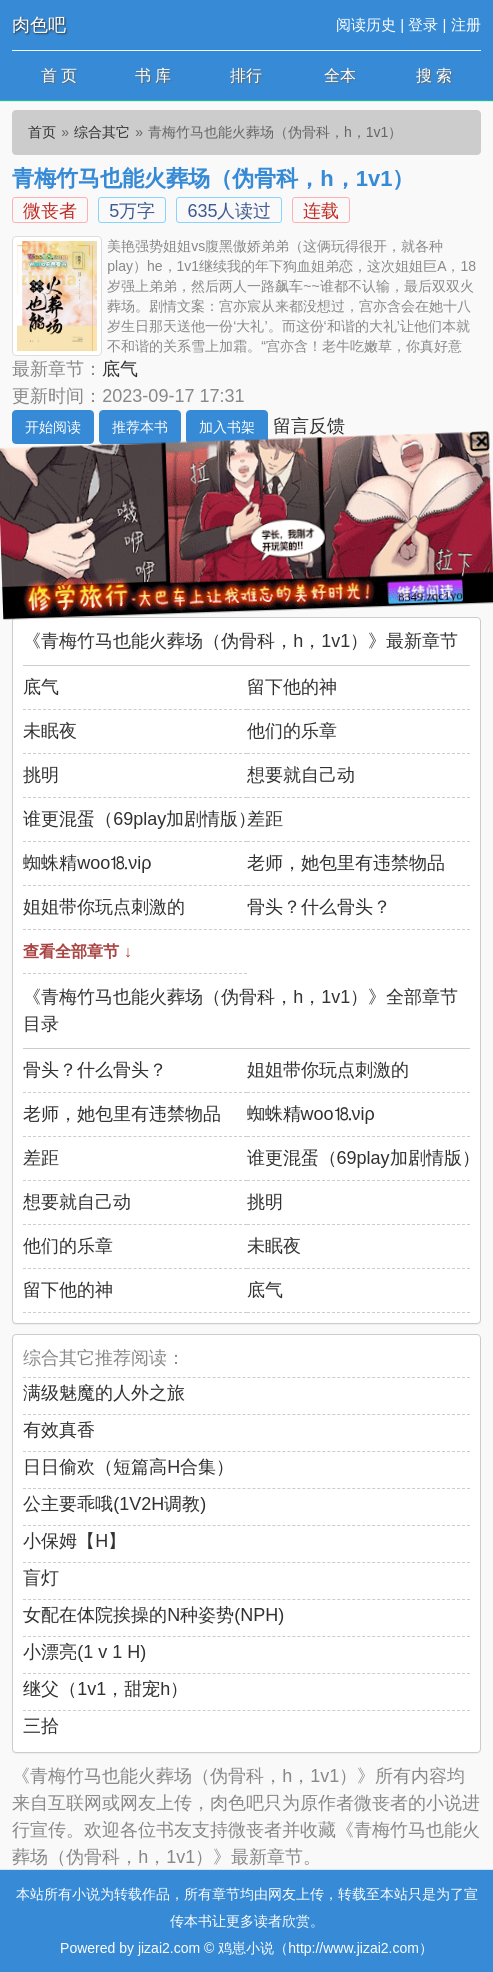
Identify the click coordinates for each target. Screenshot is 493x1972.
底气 (120, 369)
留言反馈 (309, 426)
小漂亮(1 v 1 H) (84, 1652)
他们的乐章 (292, 731)
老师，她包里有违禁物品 (346, 863)
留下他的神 (292, 687)
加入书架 (227, 427)
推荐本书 (140, 427)
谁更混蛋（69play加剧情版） (139, 819)
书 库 (153, 75)
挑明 (41, 775)
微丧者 (50, 211)
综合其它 (102, 132)
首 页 (59, 75)
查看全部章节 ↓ (77, 951)
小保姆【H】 (74, 1541)
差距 (265, 819)
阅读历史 (366, 24)
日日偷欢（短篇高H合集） (128, 1467)
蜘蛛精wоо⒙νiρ (87, 863)
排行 (246, 75)
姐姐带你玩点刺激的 (104, 907)
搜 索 (434, 75)
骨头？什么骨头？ (319, 907)
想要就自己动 (301, 775)
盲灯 (41, 1578)
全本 (340, 75)
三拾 (41, 1726)
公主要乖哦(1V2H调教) (114, 1504)
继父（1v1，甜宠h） (105, 1689)
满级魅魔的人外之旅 (104, 1393)
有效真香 (59, 1430)
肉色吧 (39, 25)
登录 (423, 24)
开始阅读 (53, 427)
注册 (466, 24)
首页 (42, 132)
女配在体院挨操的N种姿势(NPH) (153, 1615)
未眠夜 (50, 731)
